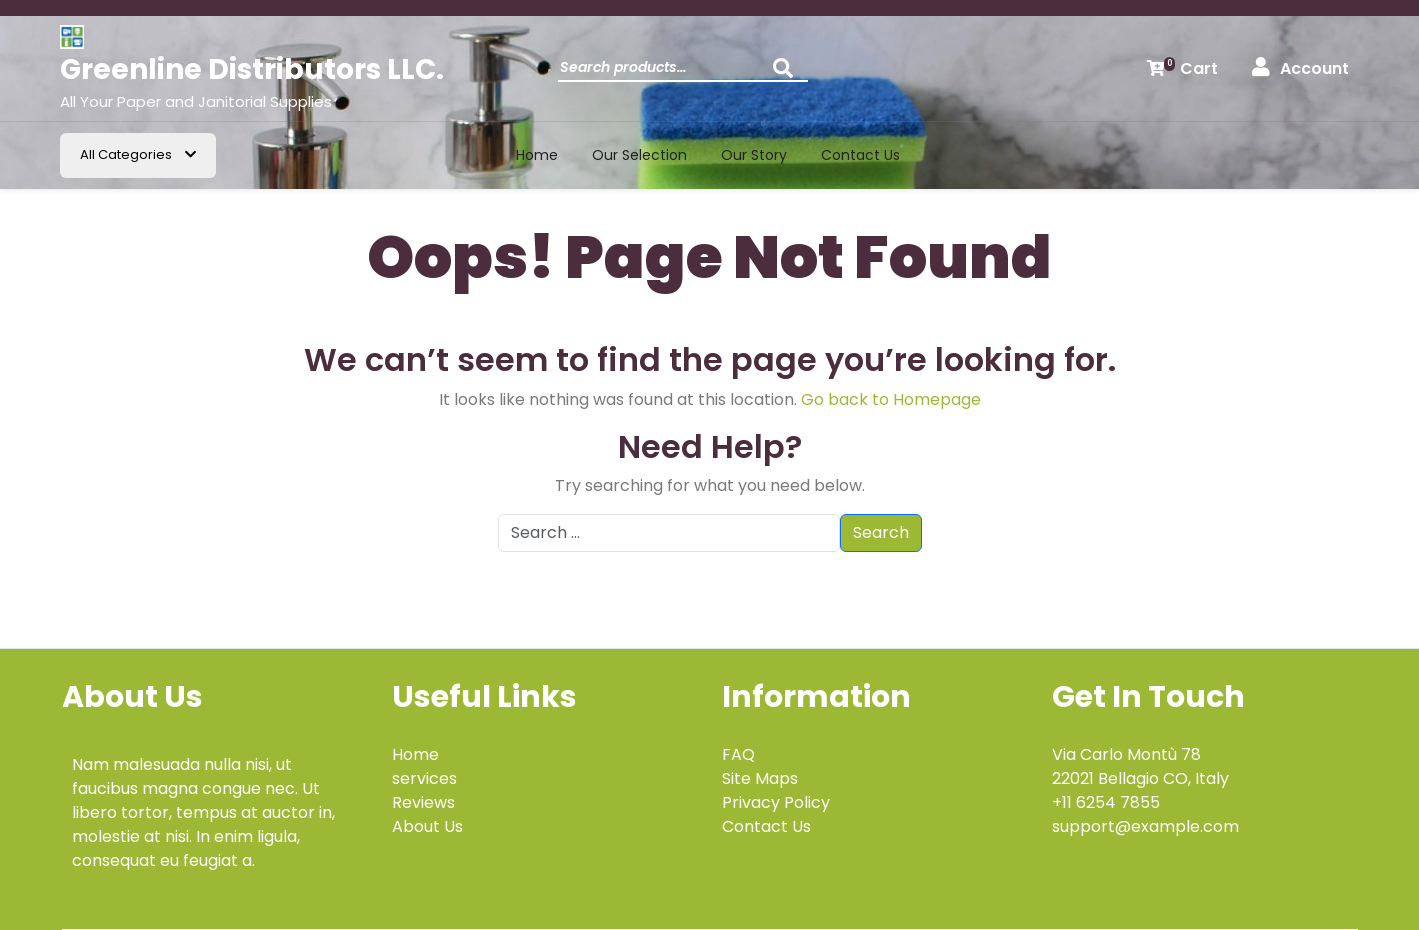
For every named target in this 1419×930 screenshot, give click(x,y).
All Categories (138, 154)
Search (788, 74)
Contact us (860, 155)
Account (1300, 68)
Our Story (754, 155)
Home (537, 155)
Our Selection (639, 155)
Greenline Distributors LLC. (252, 69)
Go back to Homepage (891, 399)
